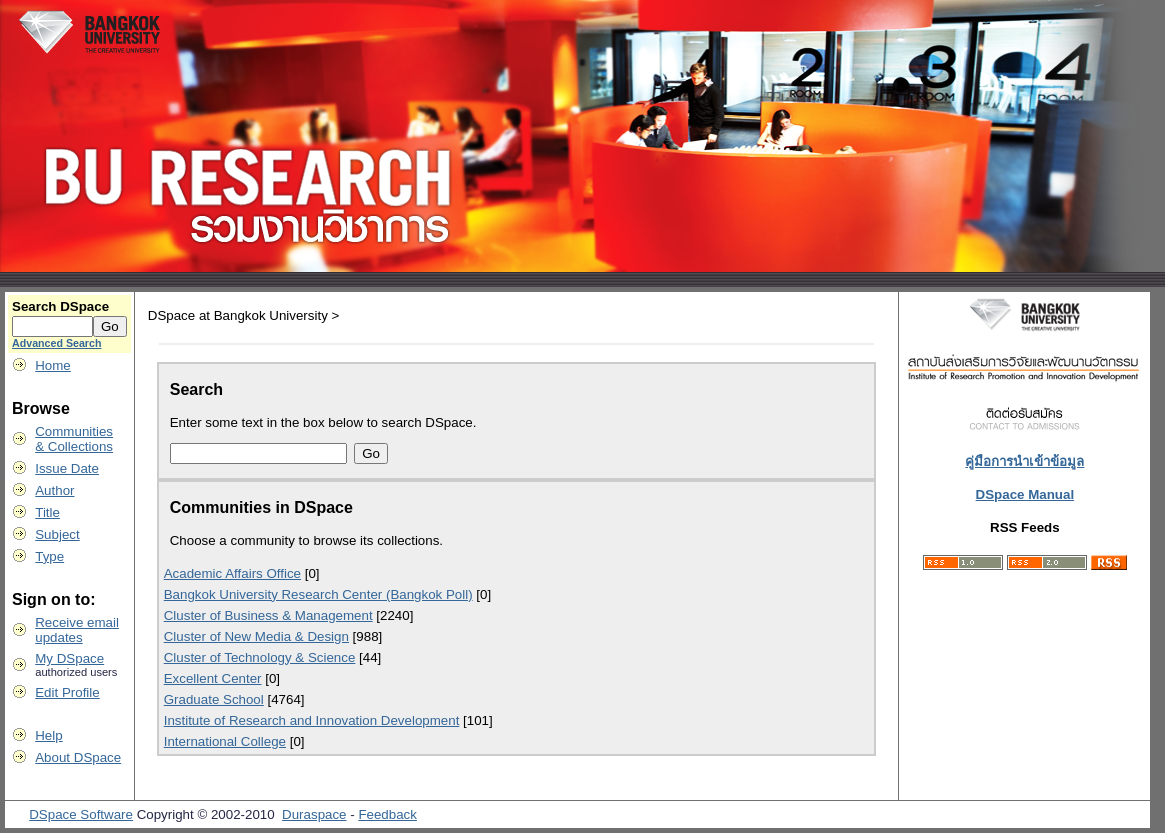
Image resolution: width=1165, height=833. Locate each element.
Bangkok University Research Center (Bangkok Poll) (318, 594)
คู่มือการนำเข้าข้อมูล (1024, 461)
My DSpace (69, 658)
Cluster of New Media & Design (256, 636)
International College (225, 741)
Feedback (387, 814)
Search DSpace (60, 306)
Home (53, 365)
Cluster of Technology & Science (260, 657)
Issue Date (67, 468)
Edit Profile (67, 692)
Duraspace (314, 814)
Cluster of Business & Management (268, 615)
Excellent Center (213, 678)
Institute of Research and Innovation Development (312, 720)
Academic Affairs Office (232, 573)
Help (48, 735)
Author (54, 490)
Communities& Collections (74, 439)
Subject (57, 534)
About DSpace (78, 757)
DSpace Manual (1025, 494)
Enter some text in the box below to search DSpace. (323, 422)
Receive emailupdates (77, 630)
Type (49, 556)
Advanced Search (56, 343)
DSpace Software (81, 814)
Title (47, 512)
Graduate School (214, 699)
